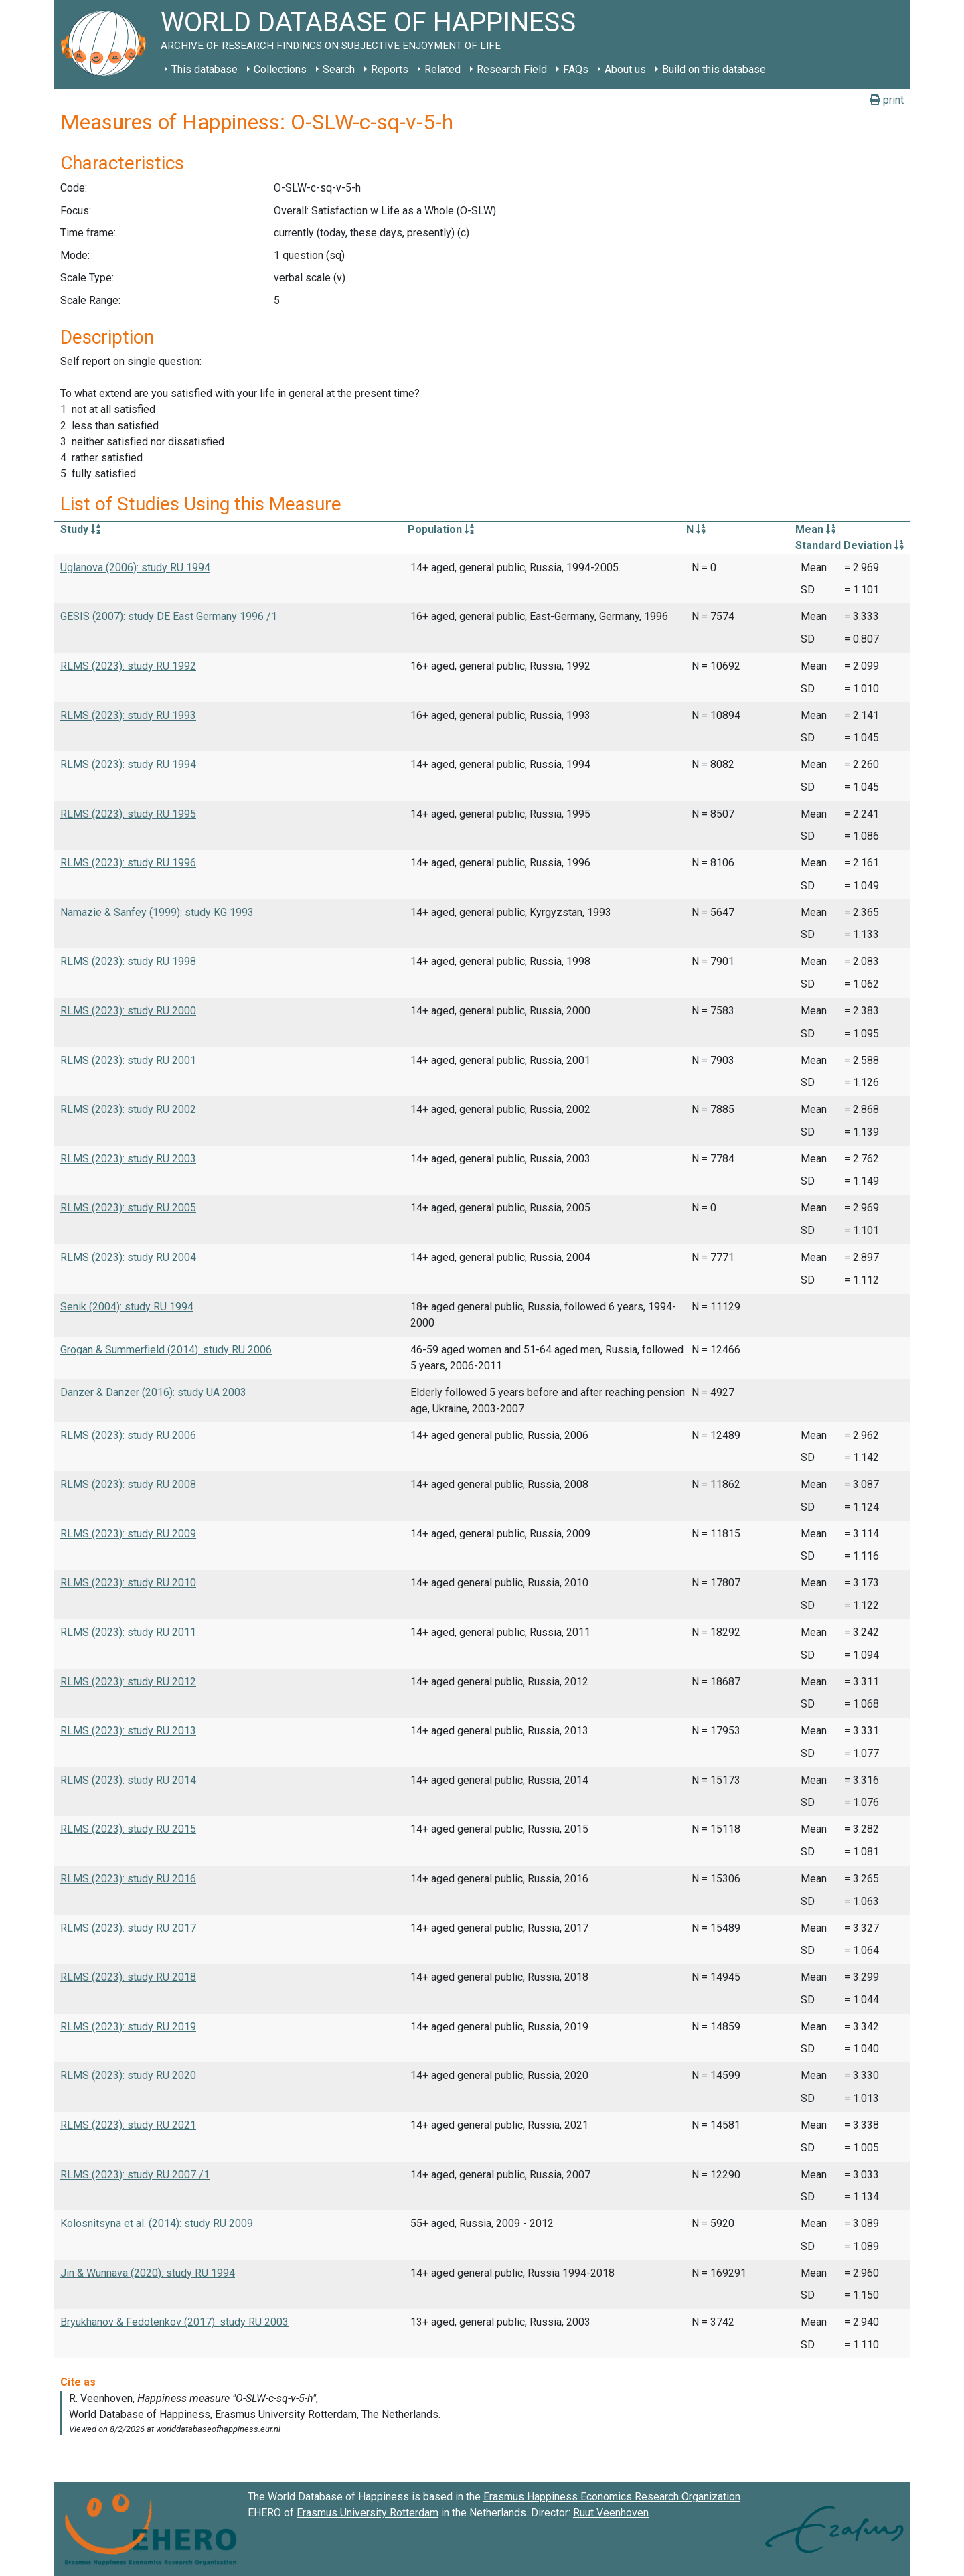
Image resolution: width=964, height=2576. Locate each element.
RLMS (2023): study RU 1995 (128, 814)
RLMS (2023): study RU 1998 (128, 961)
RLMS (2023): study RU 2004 (128, 1257)
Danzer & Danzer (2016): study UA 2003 (153, 1392)
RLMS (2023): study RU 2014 (128, 1780)
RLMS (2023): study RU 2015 (128, 1829)
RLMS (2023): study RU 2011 (128, 1632)
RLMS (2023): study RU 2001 (128, 1060)
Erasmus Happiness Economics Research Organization (611, 2496)
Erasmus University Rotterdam (367, 2512)
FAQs (575, 69)
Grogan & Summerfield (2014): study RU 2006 (166, 1349)
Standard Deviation (849, 545)
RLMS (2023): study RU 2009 (128, 1533)
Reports (389, 69)
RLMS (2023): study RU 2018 (128, 1977)
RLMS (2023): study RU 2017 (128, 1928)
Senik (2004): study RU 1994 (126, 1306)
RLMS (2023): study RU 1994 (128, 764)
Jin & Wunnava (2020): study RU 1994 (147, 2273)
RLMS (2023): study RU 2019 (128, 2026)
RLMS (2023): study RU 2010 (128, 1582)
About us (625, 69)
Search (339, 69)
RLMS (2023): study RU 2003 (128, 1158)
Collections (280, 69)
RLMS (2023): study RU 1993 (128, 715)
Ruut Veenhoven (611, 2512)
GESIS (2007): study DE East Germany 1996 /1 (168, 616)
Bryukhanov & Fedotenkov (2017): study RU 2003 (174, 2322)
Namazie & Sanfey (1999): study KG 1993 (157, 912)
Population (441, 529)
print (887, 100)
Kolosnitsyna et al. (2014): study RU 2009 (156, 2223)
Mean (815, 529)
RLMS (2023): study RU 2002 (128, 1109)
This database (204, 69)
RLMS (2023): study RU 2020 (128, 2075)
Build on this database (714, 69)
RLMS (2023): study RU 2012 (128, 1681)
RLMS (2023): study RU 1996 (128, 862)
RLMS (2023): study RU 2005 (128, 1207)
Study (80, 529)
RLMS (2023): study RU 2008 (128, 1484)
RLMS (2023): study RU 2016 (128, 1878)
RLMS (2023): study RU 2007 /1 (135, 2174)
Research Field (512, 69)
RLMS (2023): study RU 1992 (128, 666)
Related (442, 69)
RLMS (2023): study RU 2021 (128, 2125)
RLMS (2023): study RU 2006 (128, 1435)
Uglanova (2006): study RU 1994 (135, 567)
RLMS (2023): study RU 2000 (128, 1010)
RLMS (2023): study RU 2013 (128, 1730)
